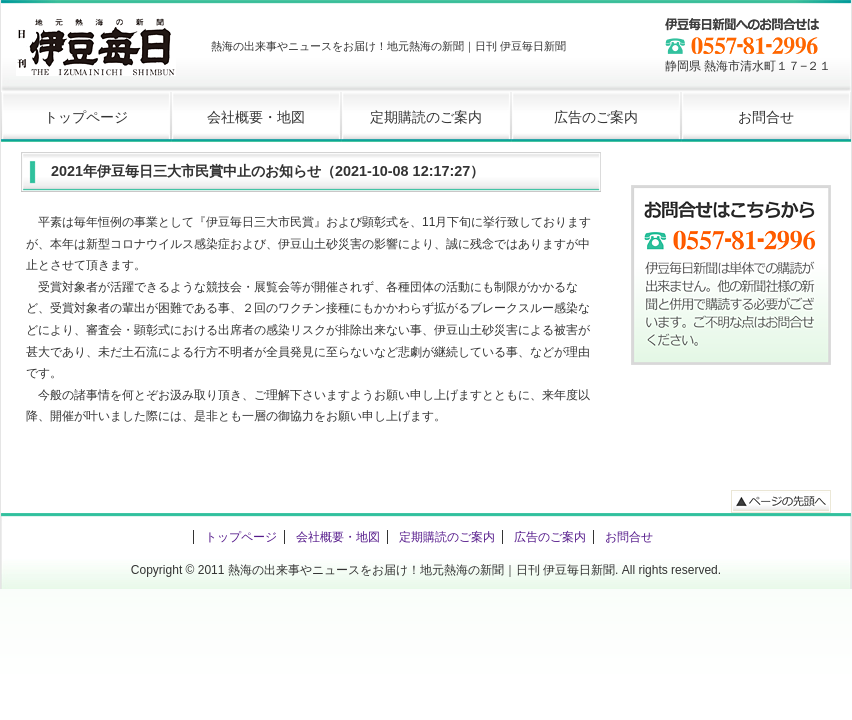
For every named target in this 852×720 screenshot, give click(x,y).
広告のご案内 (596, 117)
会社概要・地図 (256, 117)
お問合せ (766, 117)
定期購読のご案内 (426, 117)
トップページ (86, 117)
